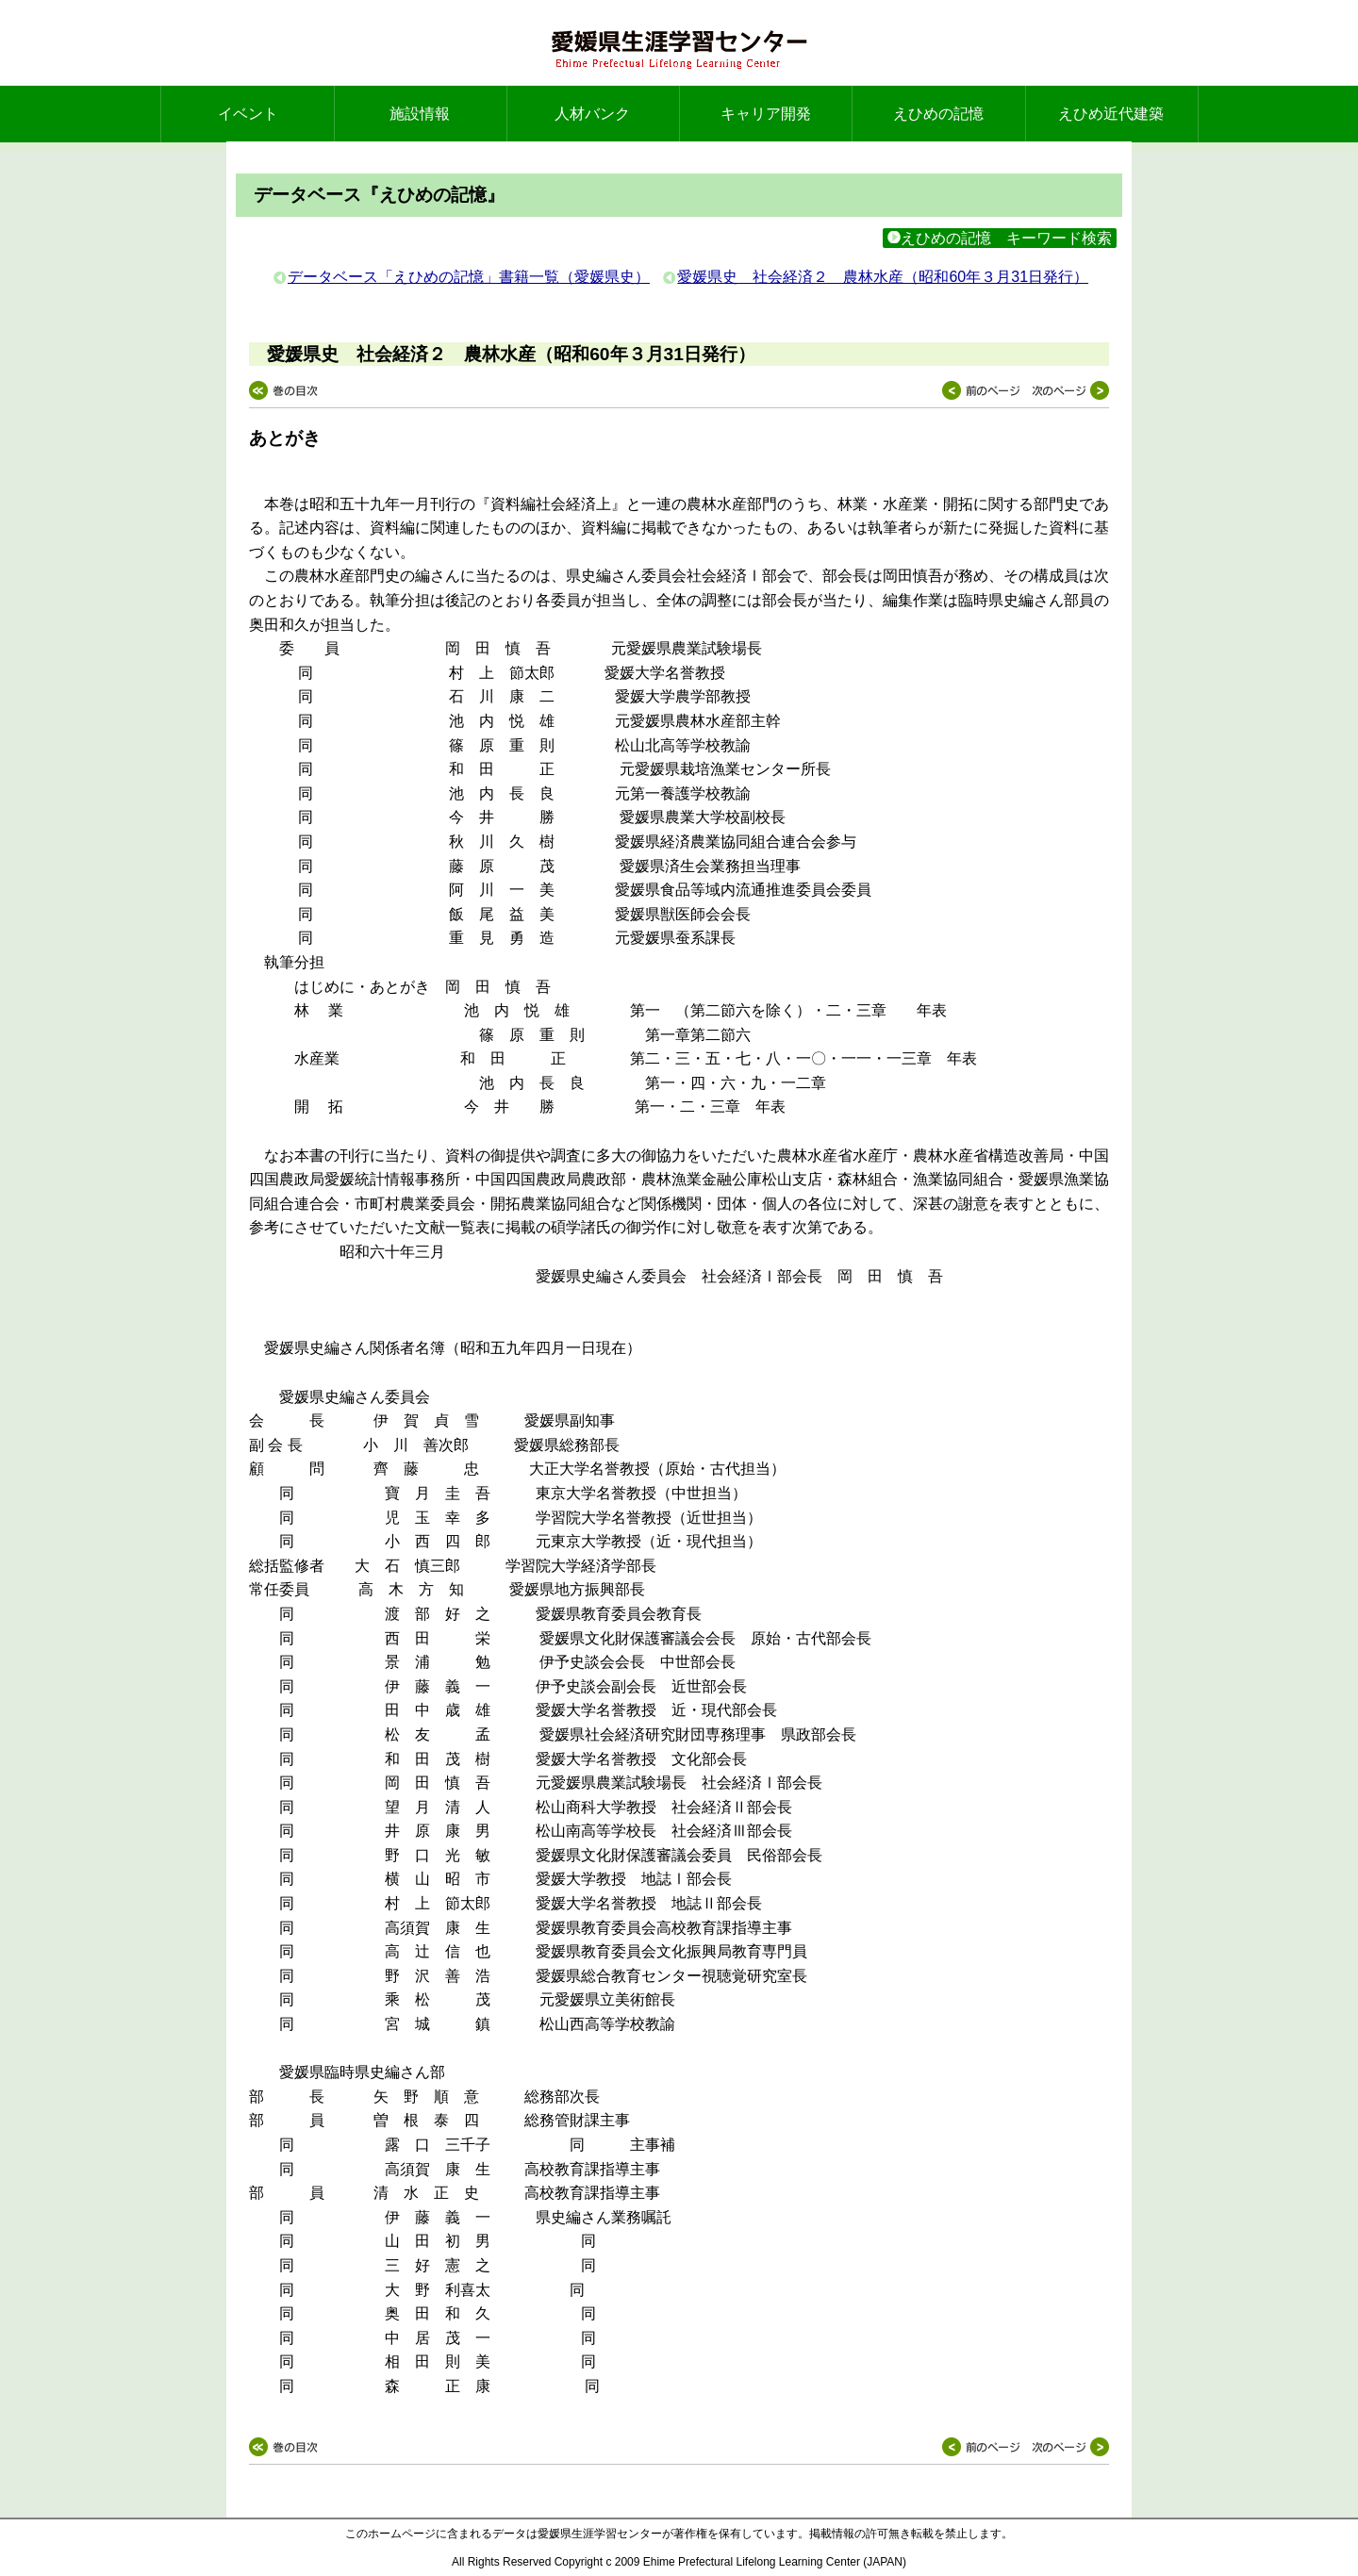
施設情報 (419, 114)
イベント (248, 114)
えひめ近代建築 (1111, 114)
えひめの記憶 (938, 114)
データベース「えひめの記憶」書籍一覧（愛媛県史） (469, 277)
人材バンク (592, 114)
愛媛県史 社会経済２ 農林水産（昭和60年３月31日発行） (882, 277)
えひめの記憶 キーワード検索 (999, 238)
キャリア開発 (765, 114)
